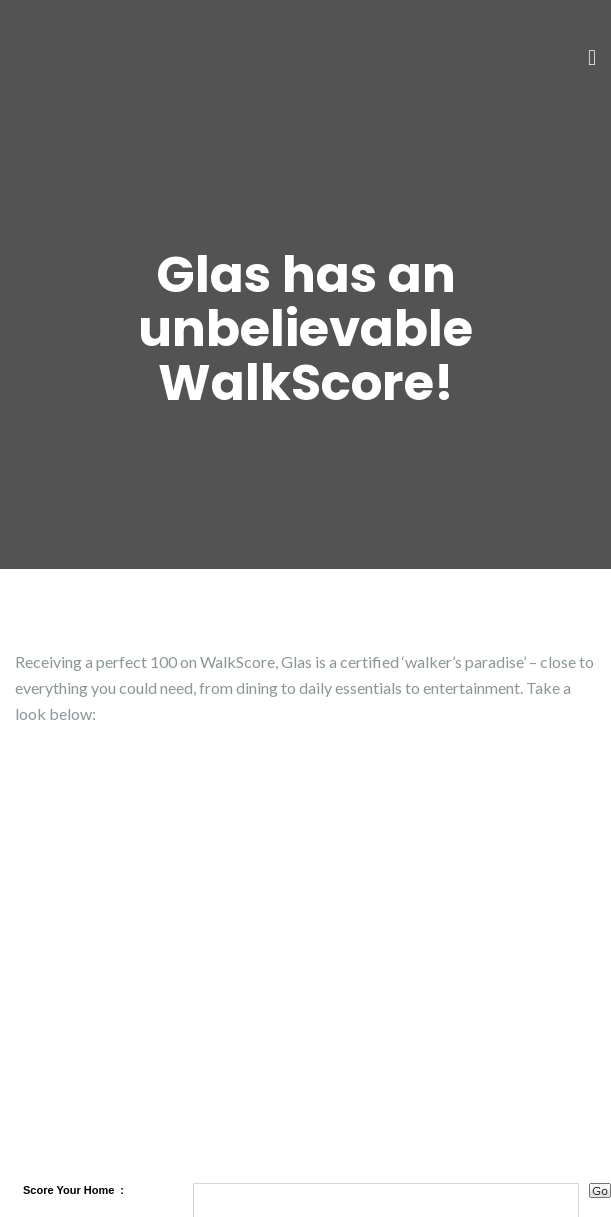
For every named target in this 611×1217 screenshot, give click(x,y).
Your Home (85, 1190)
